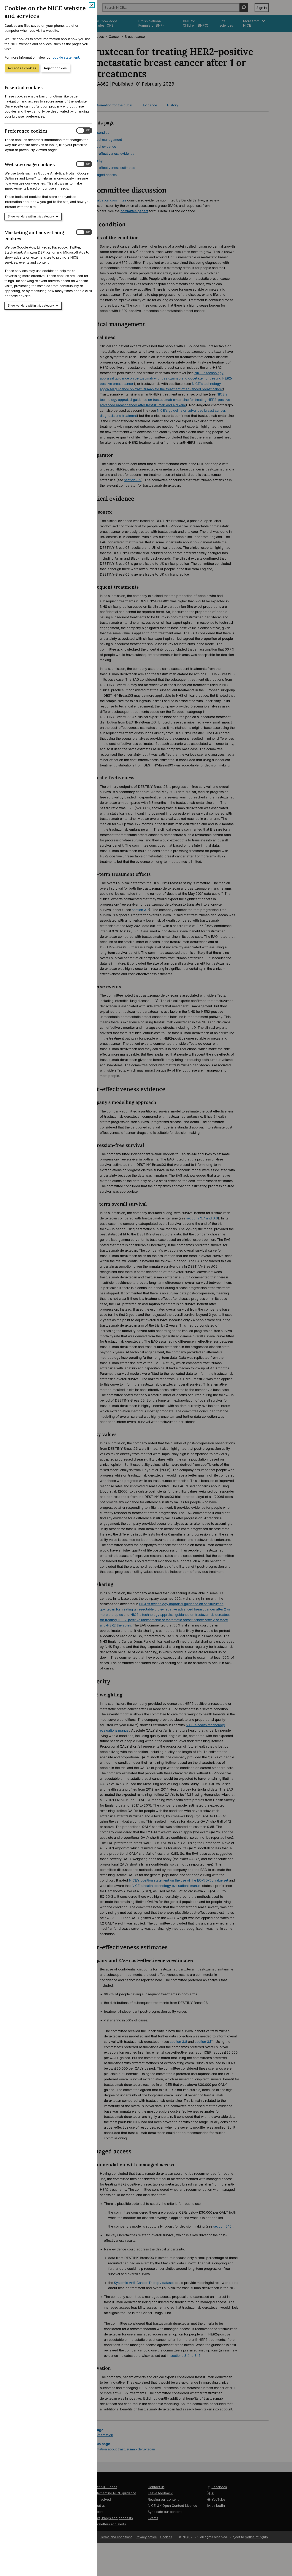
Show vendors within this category (33, 216)
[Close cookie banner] (91, 5)
